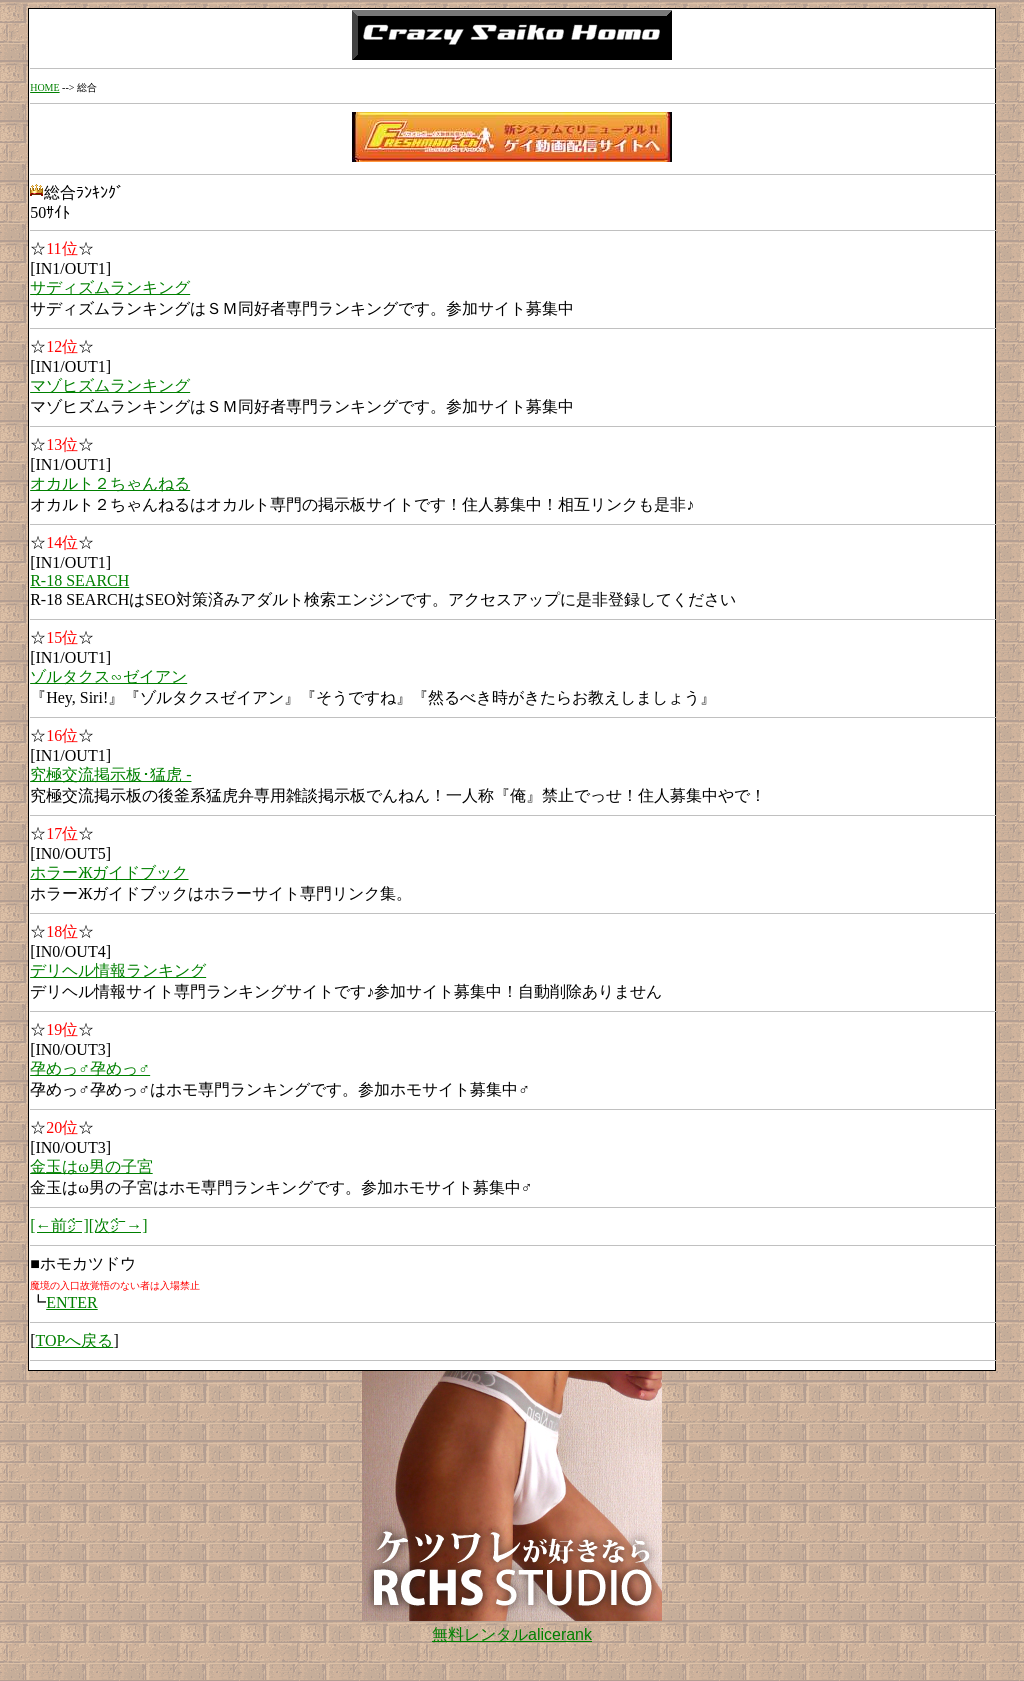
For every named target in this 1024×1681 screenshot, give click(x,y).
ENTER (72, 1302)
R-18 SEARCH (79, 580)
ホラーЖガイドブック (109, 872)
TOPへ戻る (74, 1340)
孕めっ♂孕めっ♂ (90, 1068)
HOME (44, 87)
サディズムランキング (110, 287)
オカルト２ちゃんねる (110, 483)
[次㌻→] (118, 1225)
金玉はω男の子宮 (91, 1166)
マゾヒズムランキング (110, 385)
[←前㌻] (59, 1225)
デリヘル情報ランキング (118, 970)
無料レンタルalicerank (512, 1634)
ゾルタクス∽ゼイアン (108, 676)
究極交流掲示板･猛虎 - (110, 774)
